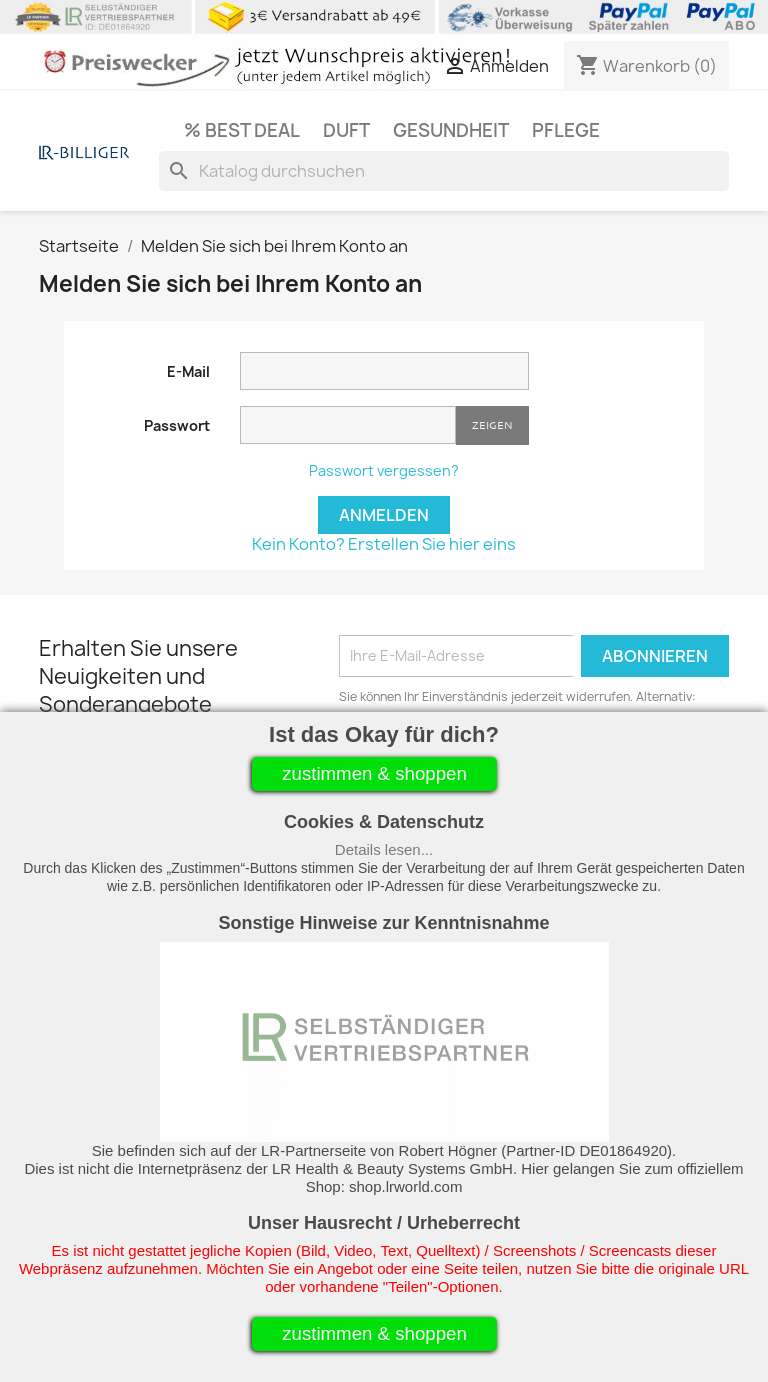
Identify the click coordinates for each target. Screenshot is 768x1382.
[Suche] (444, 171)
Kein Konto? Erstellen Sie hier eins (384, 544)
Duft (346, 130)
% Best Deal (242, 130)
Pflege (566, 130)
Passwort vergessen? (384, 470)
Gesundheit (451, 130)
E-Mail (188, 371)
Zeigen (492, 425)
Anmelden (384, 515)
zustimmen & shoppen (374, 773)
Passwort (177, 425)
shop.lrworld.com (405, 1186)
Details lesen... (384, 849)
